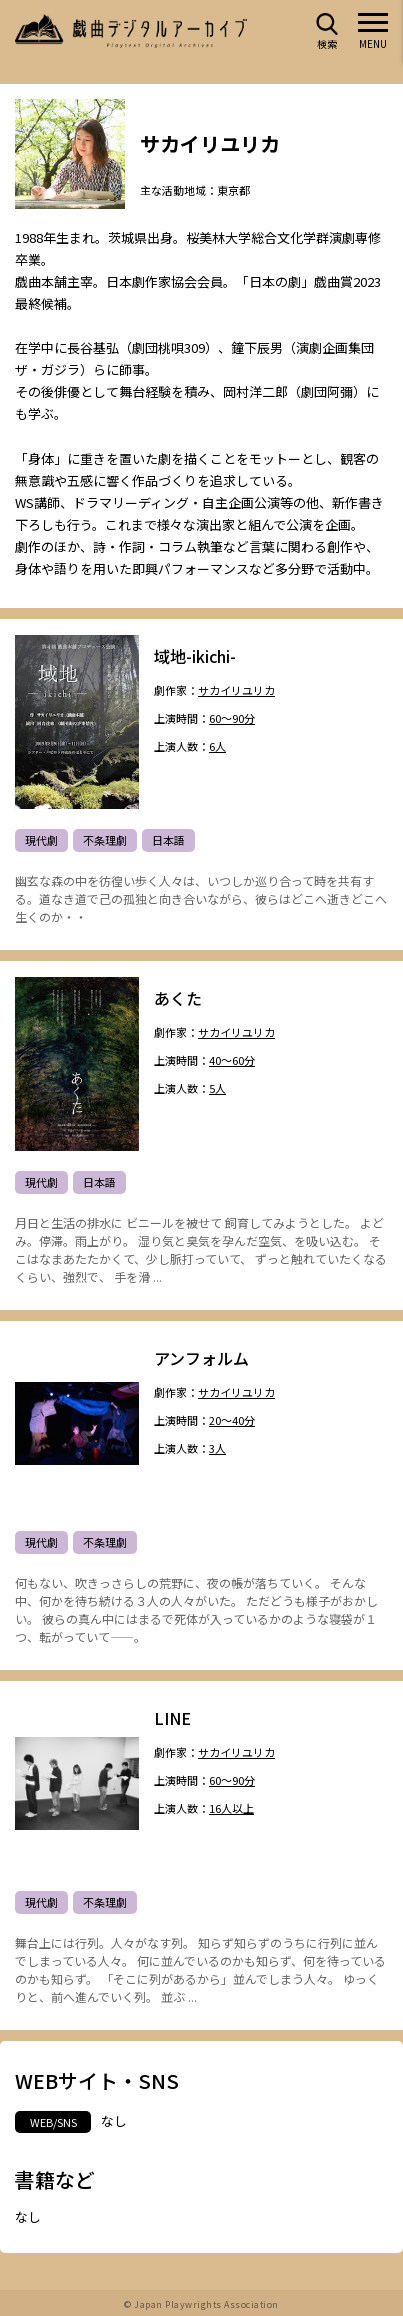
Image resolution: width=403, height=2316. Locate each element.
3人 (217, 1448)
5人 (217, 1088)
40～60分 (232, 1060)
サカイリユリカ (236, 690)
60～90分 (232, 718)
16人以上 (231, 1808)
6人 (217, 746)
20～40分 (232, 1420)
